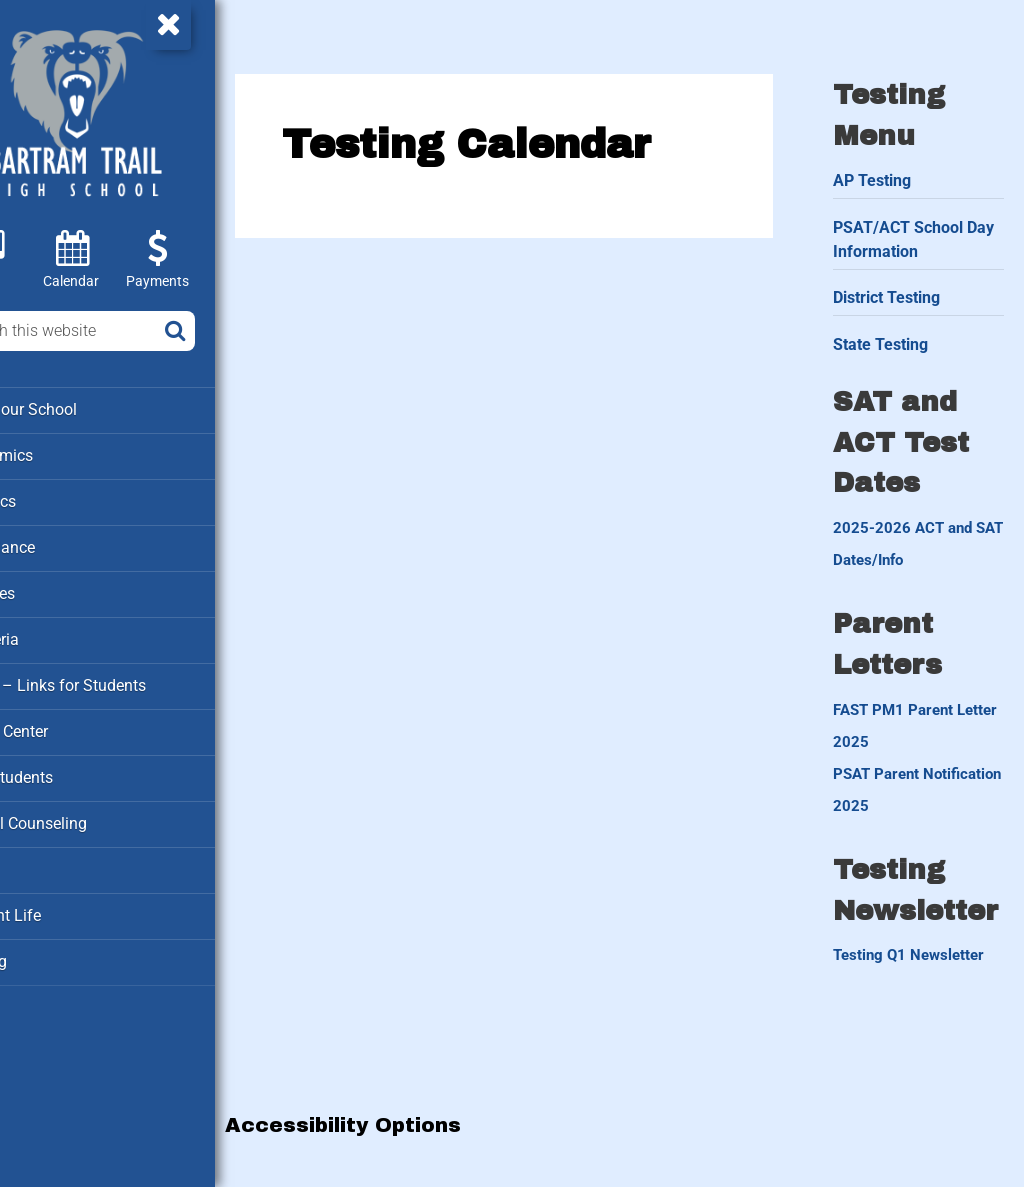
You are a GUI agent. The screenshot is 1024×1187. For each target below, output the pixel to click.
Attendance (58, 544)
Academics (57, 454)
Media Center (64, 724)
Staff (36, 859)
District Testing (906, 288)
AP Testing (892, 170)
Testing (44, 949)
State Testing (900, 335)
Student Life (60, 904)
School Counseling (83, 814)
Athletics (50, 499)
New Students (66, 769)
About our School (78, 409)
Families (48, 589)
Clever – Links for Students (111, 679)
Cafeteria (50, 634)
